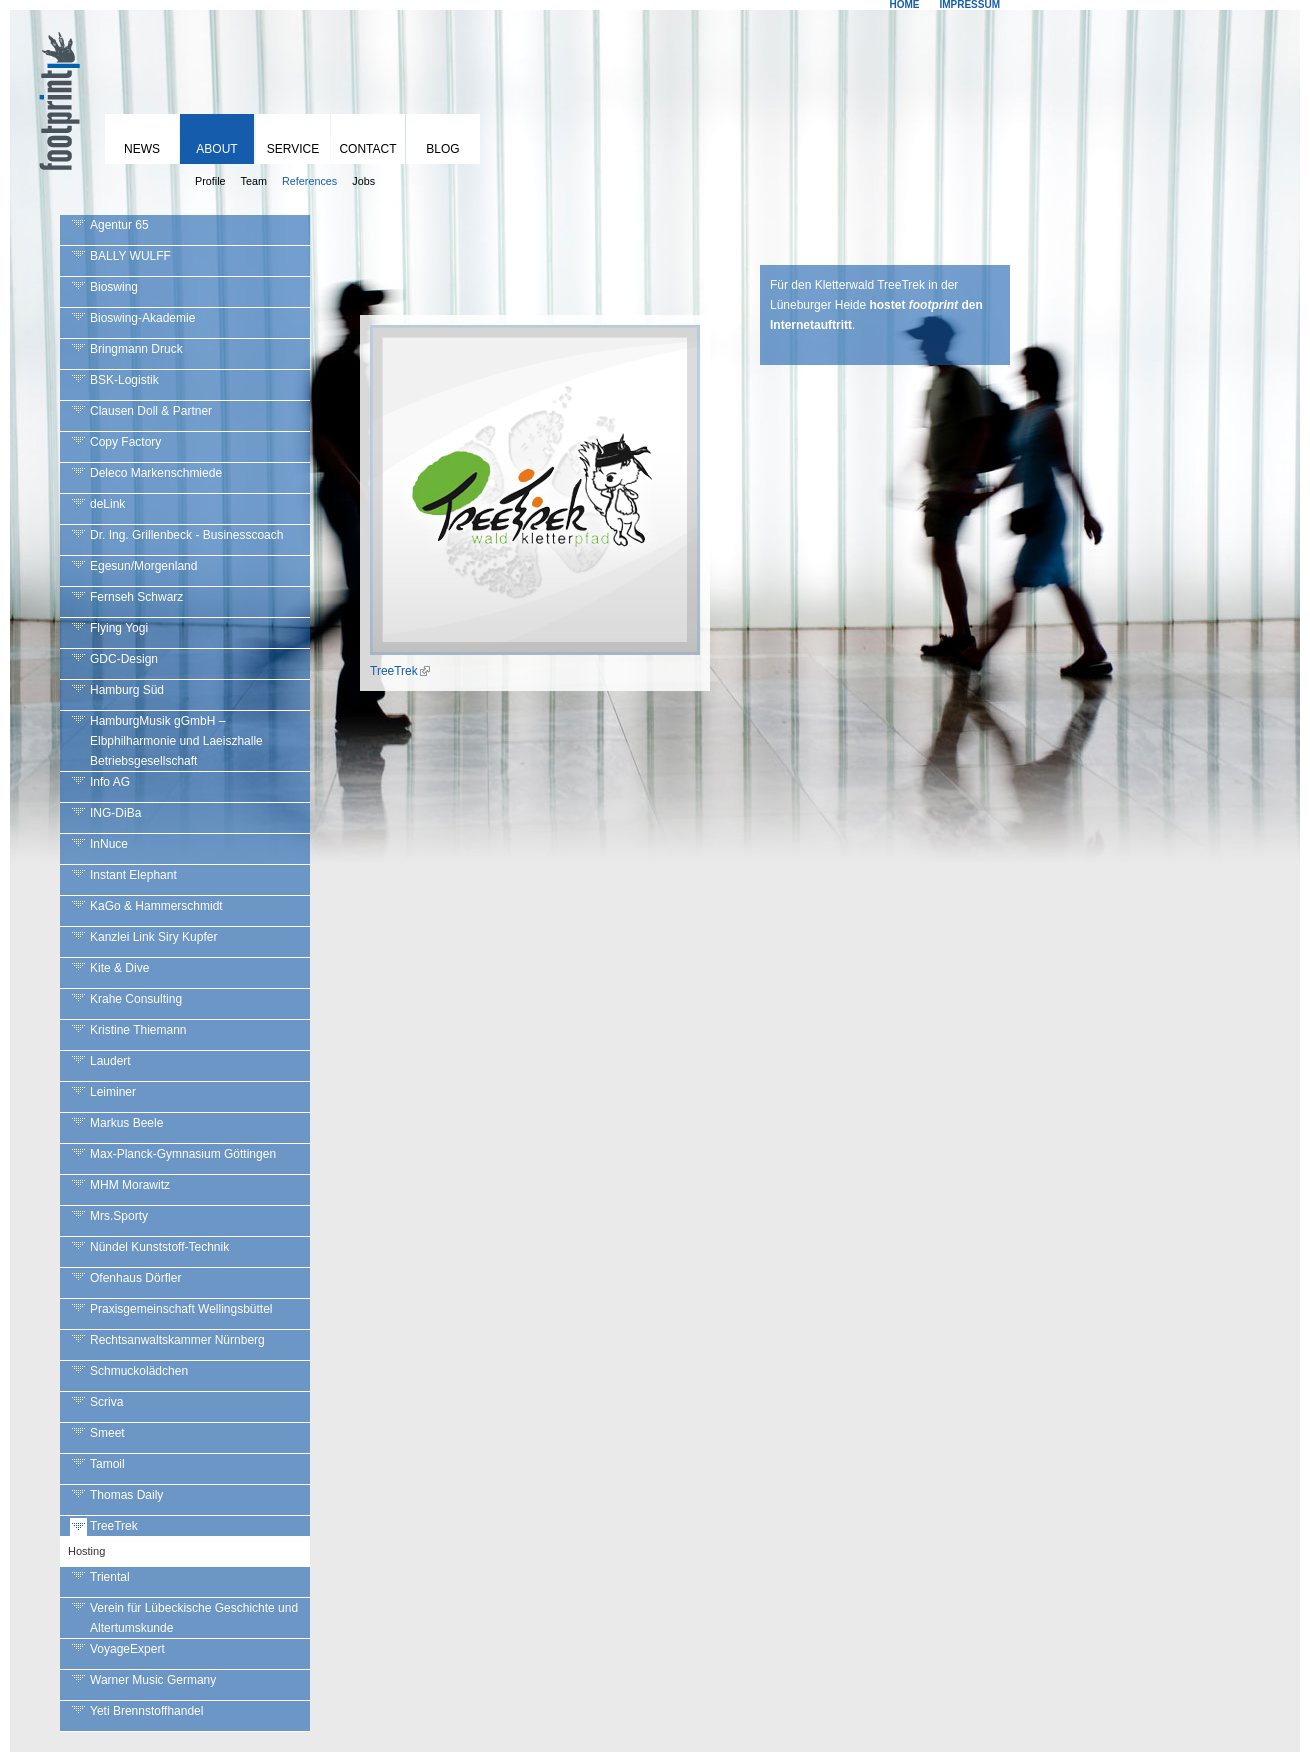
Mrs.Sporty (119, 1216)
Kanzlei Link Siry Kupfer (153, 937)
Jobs (363, 181)
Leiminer (113, 1092)
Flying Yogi (119, 628)
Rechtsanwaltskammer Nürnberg (177, 1340)
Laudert (110, 1061)
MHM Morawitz (130, 1185)
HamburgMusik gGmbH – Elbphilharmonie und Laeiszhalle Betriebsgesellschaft (176, 741)
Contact (367, 149)
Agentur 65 (119, 225)
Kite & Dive (119, 968)
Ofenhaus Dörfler (135, 1278)
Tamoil (107, 1464)
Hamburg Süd (127, 690)
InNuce (109, 844)
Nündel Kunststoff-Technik (159, 1247)
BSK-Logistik (124, 380)
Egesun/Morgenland (143, 566)
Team (254, 181)
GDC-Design (124, 659)
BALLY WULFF (130, 256)
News (142, 149)
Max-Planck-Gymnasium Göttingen (183, 1154)
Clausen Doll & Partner (151, 411)
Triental (110, 1577)
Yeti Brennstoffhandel (146, 1711)
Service (293, 149)
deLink (107, 504)
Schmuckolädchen (139, 1371)
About (216, 149)
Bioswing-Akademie (142, 318)
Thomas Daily (126, 1495)
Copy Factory (125, 442)
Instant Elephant (133, 875)
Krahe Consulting (136, 999)
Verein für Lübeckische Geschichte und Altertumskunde (194, 1618)
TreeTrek (114, 1526)
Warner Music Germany (153, 1680)
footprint (55, 95)
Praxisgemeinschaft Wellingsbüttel (181, 1309)
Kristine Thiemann (138, 1030)
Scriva (106, 1402)
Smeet (107, 1433)
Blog (442, 149)
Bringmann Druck (136, 349)
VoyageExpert (127, 1649)
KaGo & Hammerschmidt (156, 906)
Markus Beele (126, 1123)
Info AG (110, 782)
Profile (210, 181)
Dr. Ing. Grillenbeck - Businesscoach (186, 535)
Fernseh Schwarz (136, 597)
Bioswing (114, 287)
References (309, 181)
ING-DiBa (115, 813)
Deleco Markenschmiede (156, 473)
